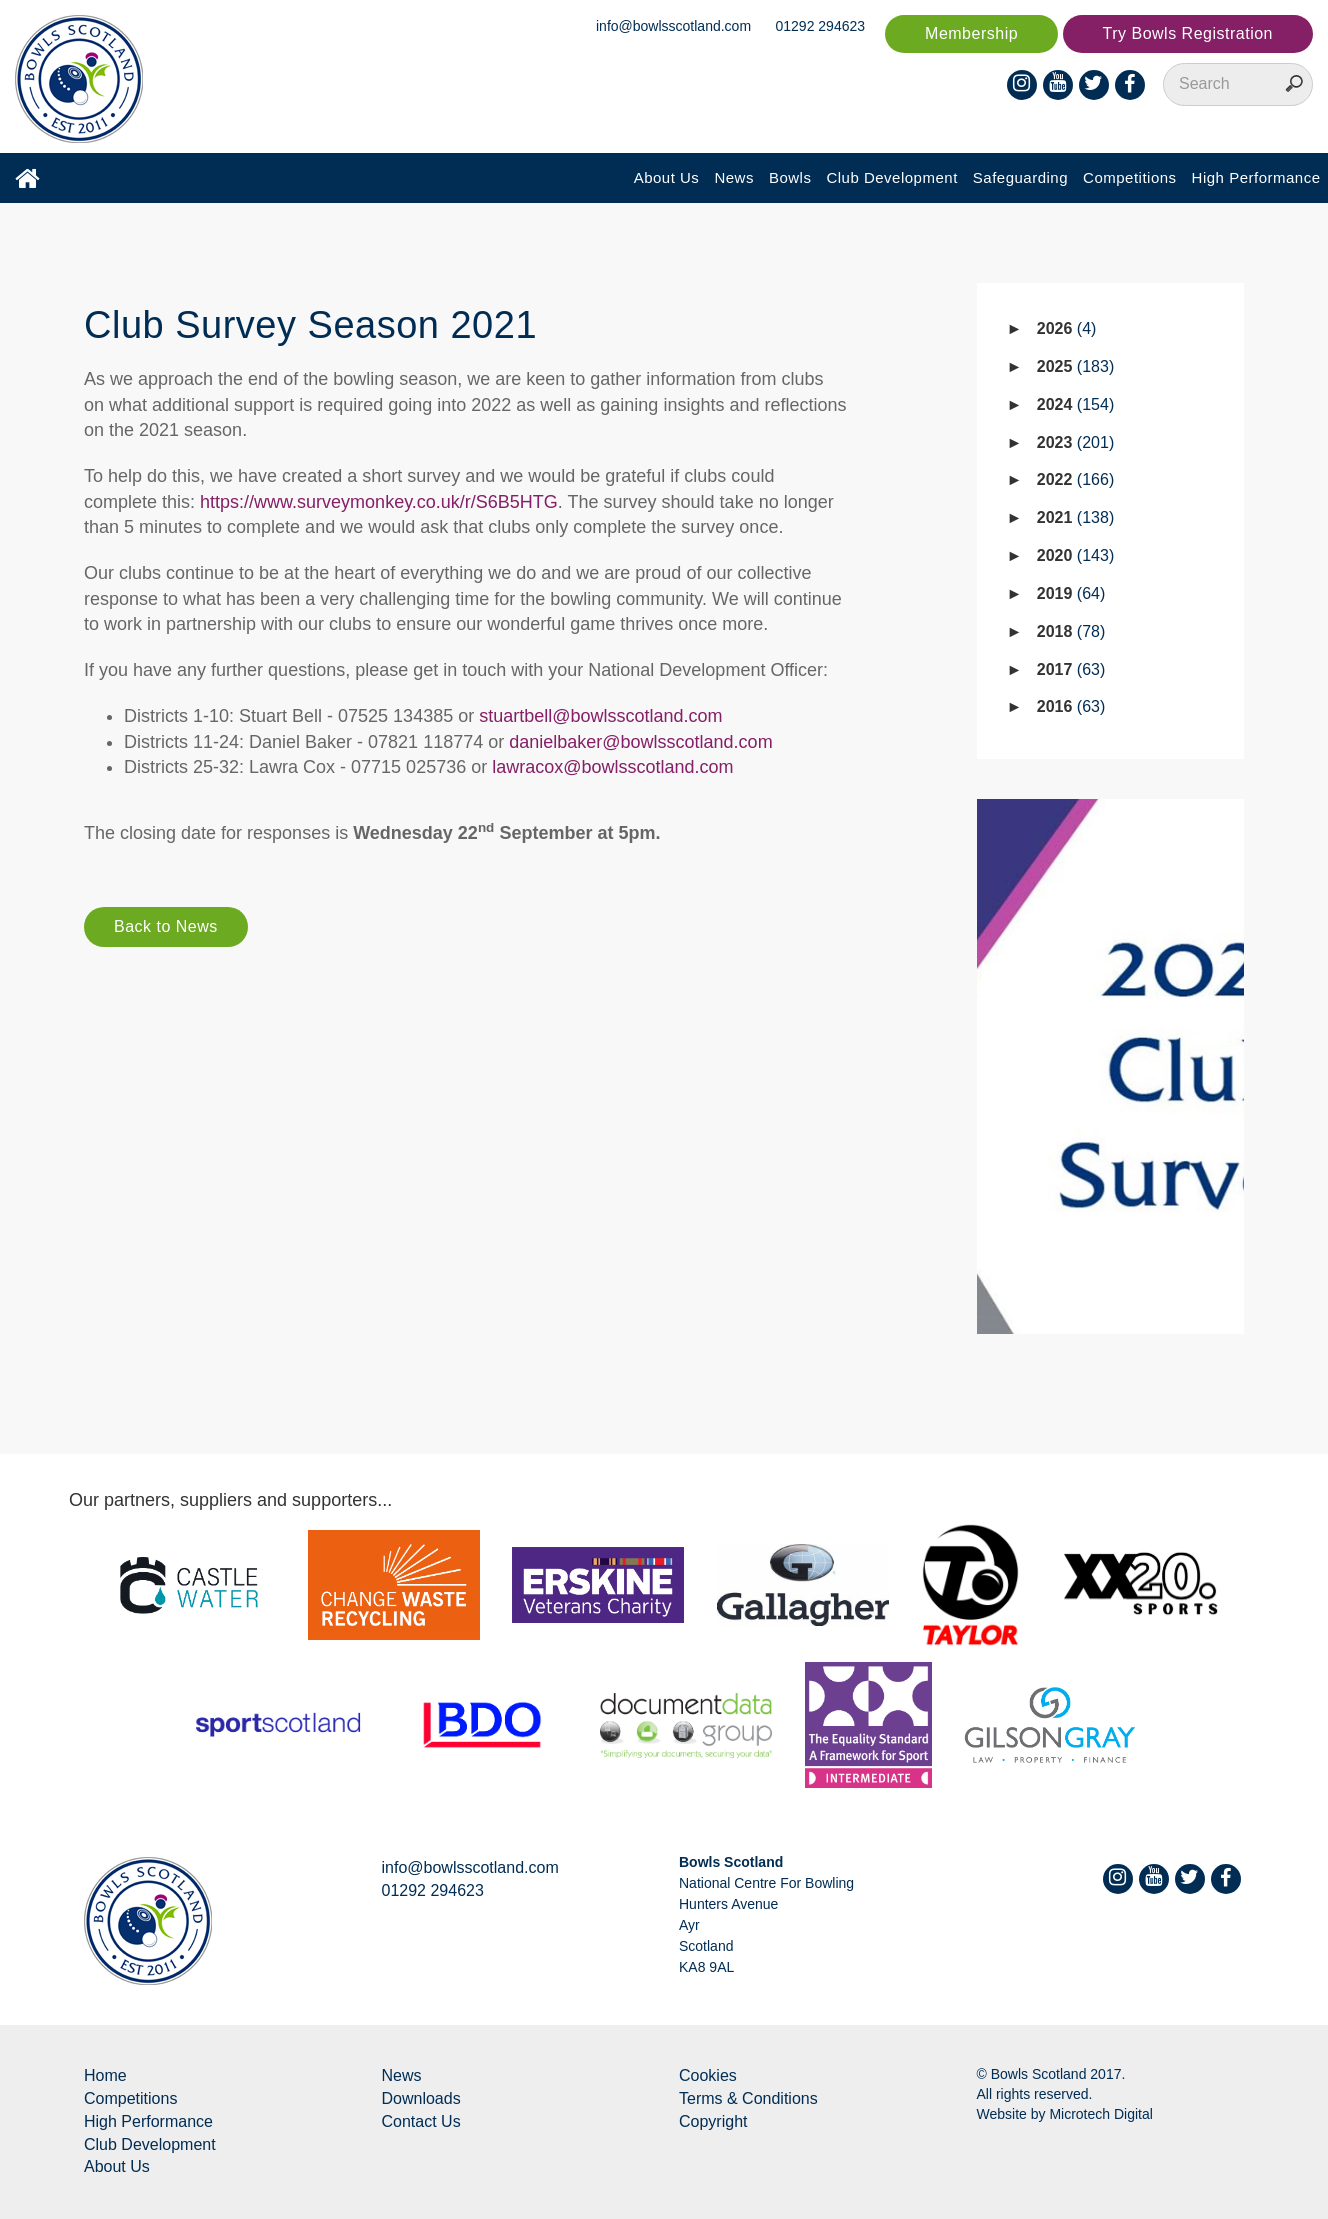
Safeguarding (1020, 177)
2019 (1071, 593)
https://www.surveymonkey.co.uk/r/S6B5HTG (379, 502)
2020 (1075, 555)
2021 (1075, 517)
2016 (1071, 706)
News (734, 177)
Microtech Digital (1100, 2114)
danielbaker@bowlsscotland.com (640, 742)
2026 (1067, 328)
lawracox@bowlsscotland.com (612, 767)
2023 (1075, 442)
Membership (971, 33)
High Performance (1256, 177)
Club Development (891, 177)
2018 (1071, 631)
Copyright (713, 2121)
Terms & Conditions (748, 2098)
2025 (1075, 366)
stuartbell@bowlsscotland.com (600, 716)
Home (105, 2075)
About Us (667, 177)
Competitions (1130, 177)
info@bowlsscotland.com (673, 26)
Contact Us (421, 2121)
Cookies (708, 2075)
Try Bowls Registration (1188, 33)
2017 (1071, 669)
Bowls (790, 177)
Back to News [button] (166, 926)
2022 (1075, 479)
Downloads (421, 2098)
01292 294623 (821, 26)
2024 (1075, 404)
